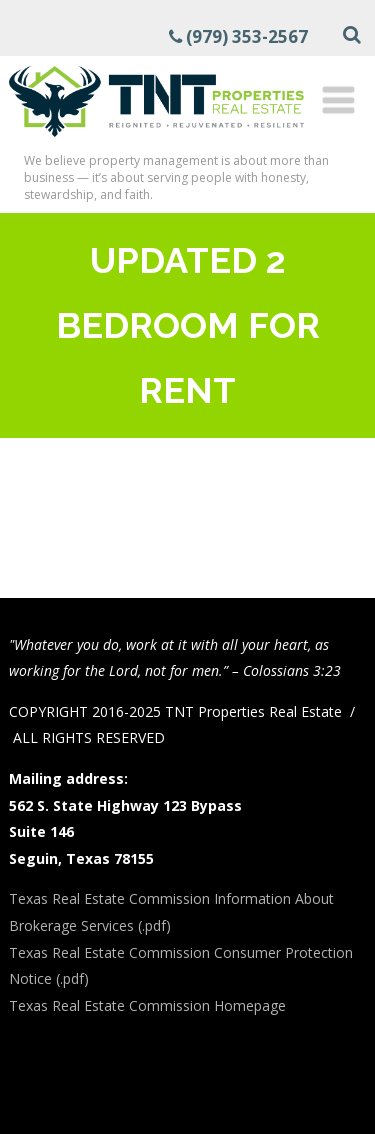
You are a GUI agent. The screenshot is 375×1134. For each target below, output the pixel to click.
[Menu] (338, 99)
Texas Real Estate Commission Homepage (147, 1005)
